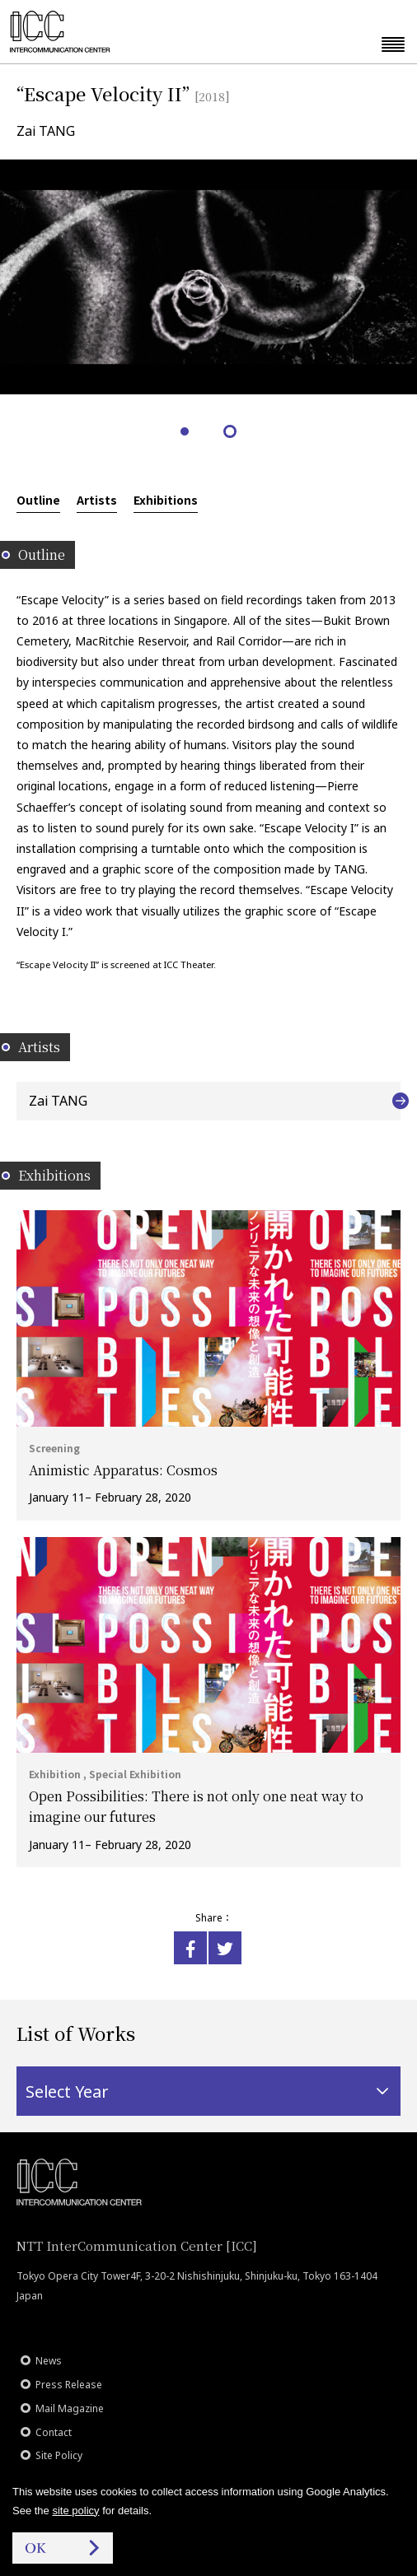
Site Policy (58, 2455)
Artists (97, 499)
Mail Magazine (69, 2408)
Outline (38, 499)
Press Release (68, 2385)
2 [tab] (231, 432)
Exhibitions (166, 499)
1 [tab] (186, 432)
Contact (53, 2432)
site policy (75, 2510)
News (48, 2361)
